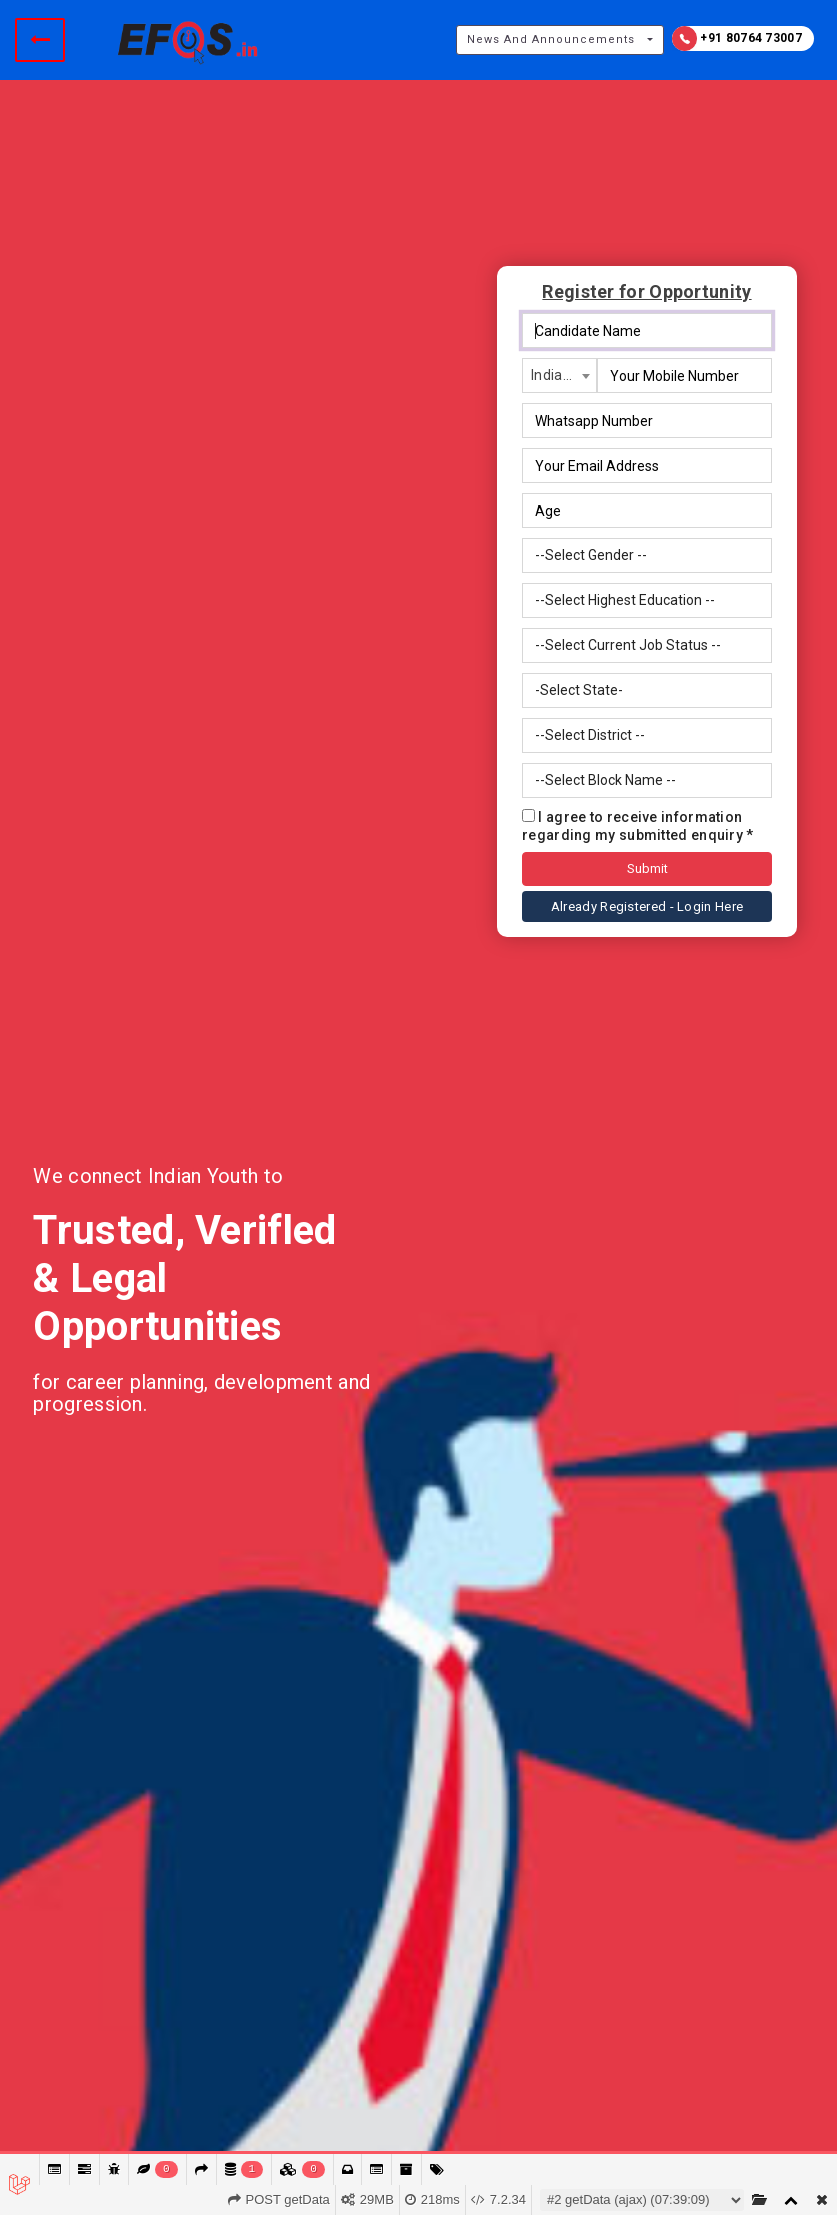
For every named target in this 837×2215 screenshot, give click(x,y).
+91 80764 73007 (737, 38)
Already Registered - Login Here (647, 906)
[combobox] (559, 375)
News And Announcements (551, 39)
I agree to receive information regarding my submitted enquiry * (638, 826)
